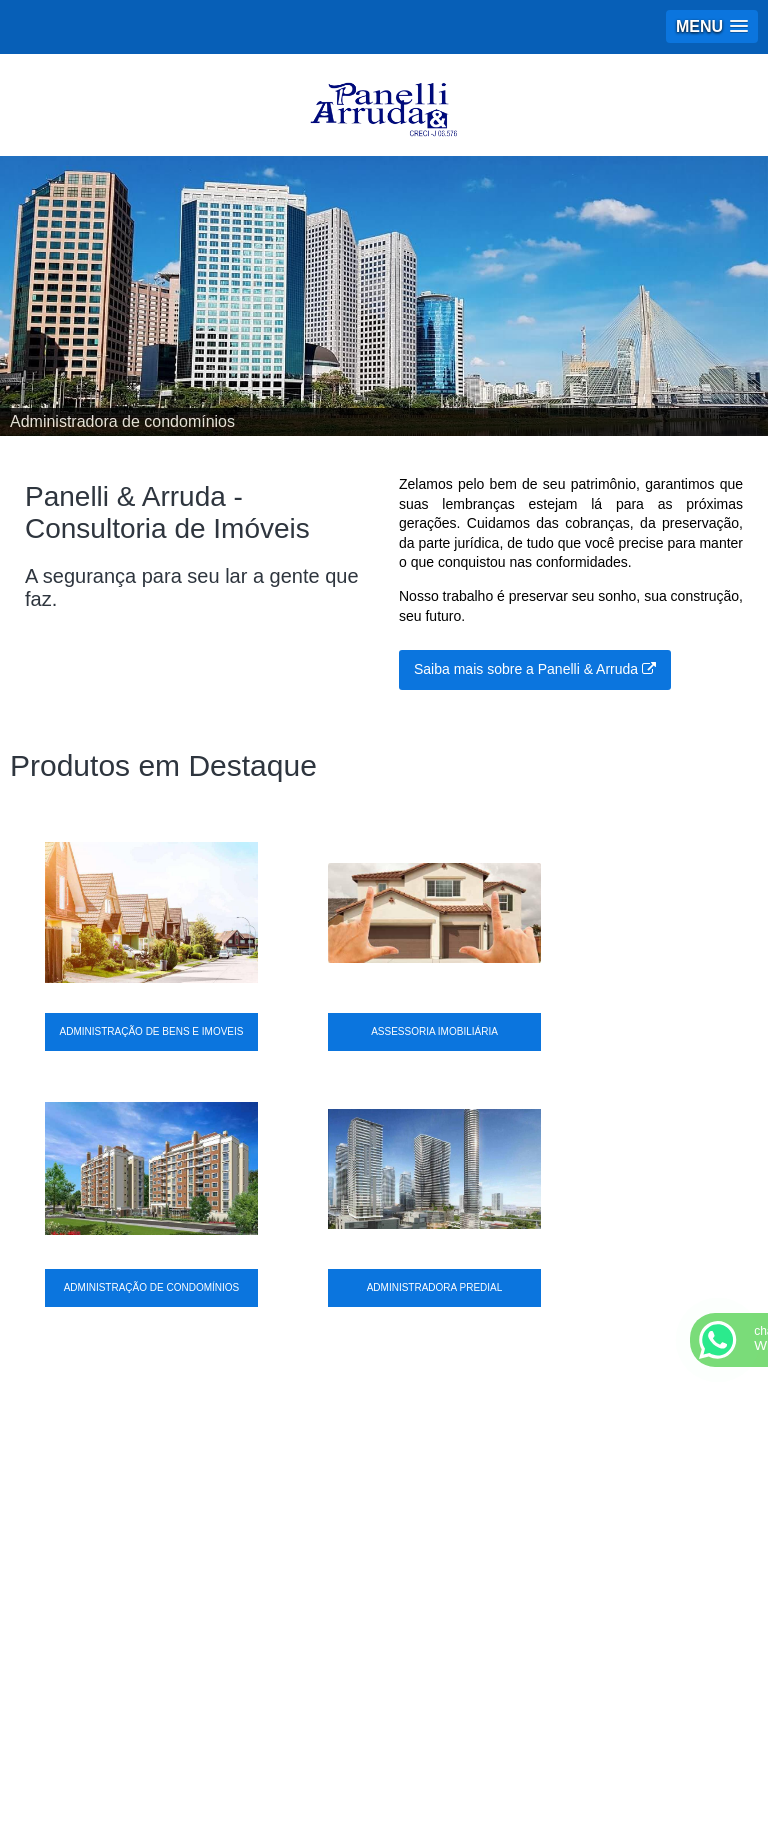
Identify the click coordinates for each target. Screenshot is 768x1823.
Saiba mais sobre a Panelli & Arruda (535, 669)
